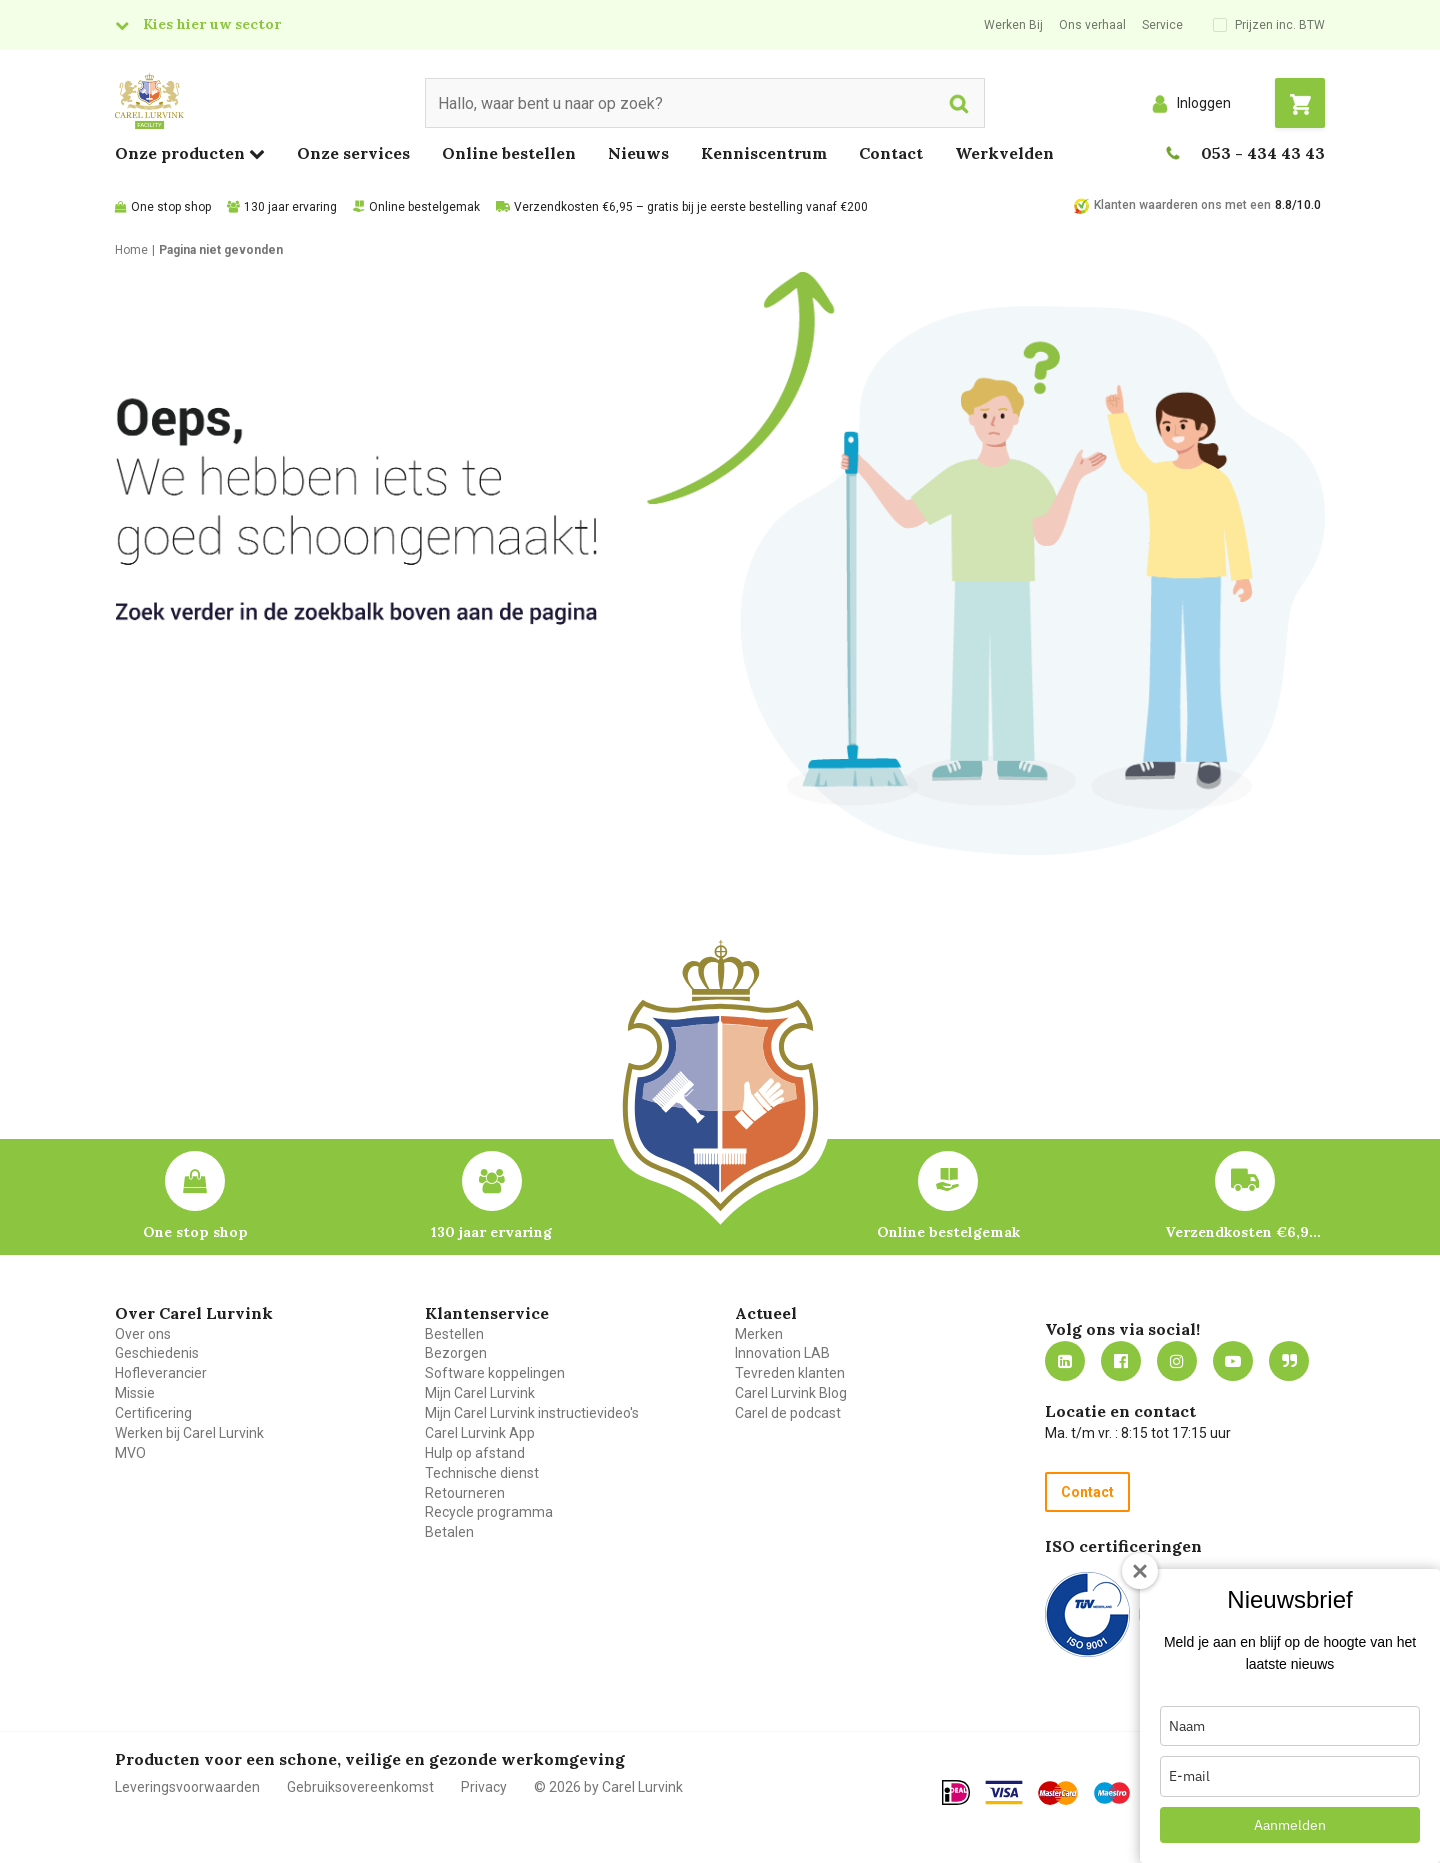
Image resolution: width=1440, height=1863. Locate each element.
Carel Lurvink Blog (791, 1393)
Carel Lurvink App (480, 1433)
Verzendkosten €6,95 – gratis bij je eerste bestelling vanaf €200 (691, 207)
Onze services (353, 153)
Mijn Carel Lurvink (480, 1393)
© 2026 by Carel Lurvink (608, 1787)
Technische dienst (482, 1473)
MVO (130, 1453)
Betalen (449, 1532)
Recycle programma (489, 1512)
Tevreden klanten (790, 1373)
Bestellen (454, 1334)
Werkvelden (1004, 153)
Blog (1289, 1361)
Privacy (484, 1787)
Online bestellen (509, 153)
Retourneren (465, 1493)
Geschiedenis (157, 1353)
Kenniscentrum (764, 153)
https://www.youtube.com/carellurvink (1233, 1361)
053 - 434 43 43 (1263, 153)
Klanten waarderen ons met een (1182, 205)
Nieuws (638, 153)
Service (1162, 25)
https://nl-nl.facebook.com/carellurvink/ (1121, 1361)
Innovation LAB (782, 1353)
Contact (891, 153)
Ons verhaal (1092, 25)
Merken (759, 1334)
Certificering (153, 1413)
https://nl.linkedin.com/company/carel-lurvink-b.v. (1065, 1361)
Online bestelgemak (424, 207)
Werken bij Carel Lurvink (189, 1433)
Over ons (143, 1334)
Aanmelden (1290, 1825)
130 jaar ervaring (290, 207)
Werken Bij (1013, 25)
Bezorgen (456, 1353)
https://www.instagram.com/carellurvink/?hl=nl (1177, 1361)
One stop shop (171, 207)
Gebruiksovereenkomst (360, 1787)
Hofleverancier (161, 1373)
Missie (135, 1393)
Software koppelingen (495, 1373)
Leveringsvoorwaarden (187, 1787)
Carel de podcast (788, 1413)
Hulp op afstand (475, 1453)
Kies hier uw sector (212, 24)
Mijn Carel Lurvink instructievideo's (532, 1413)
